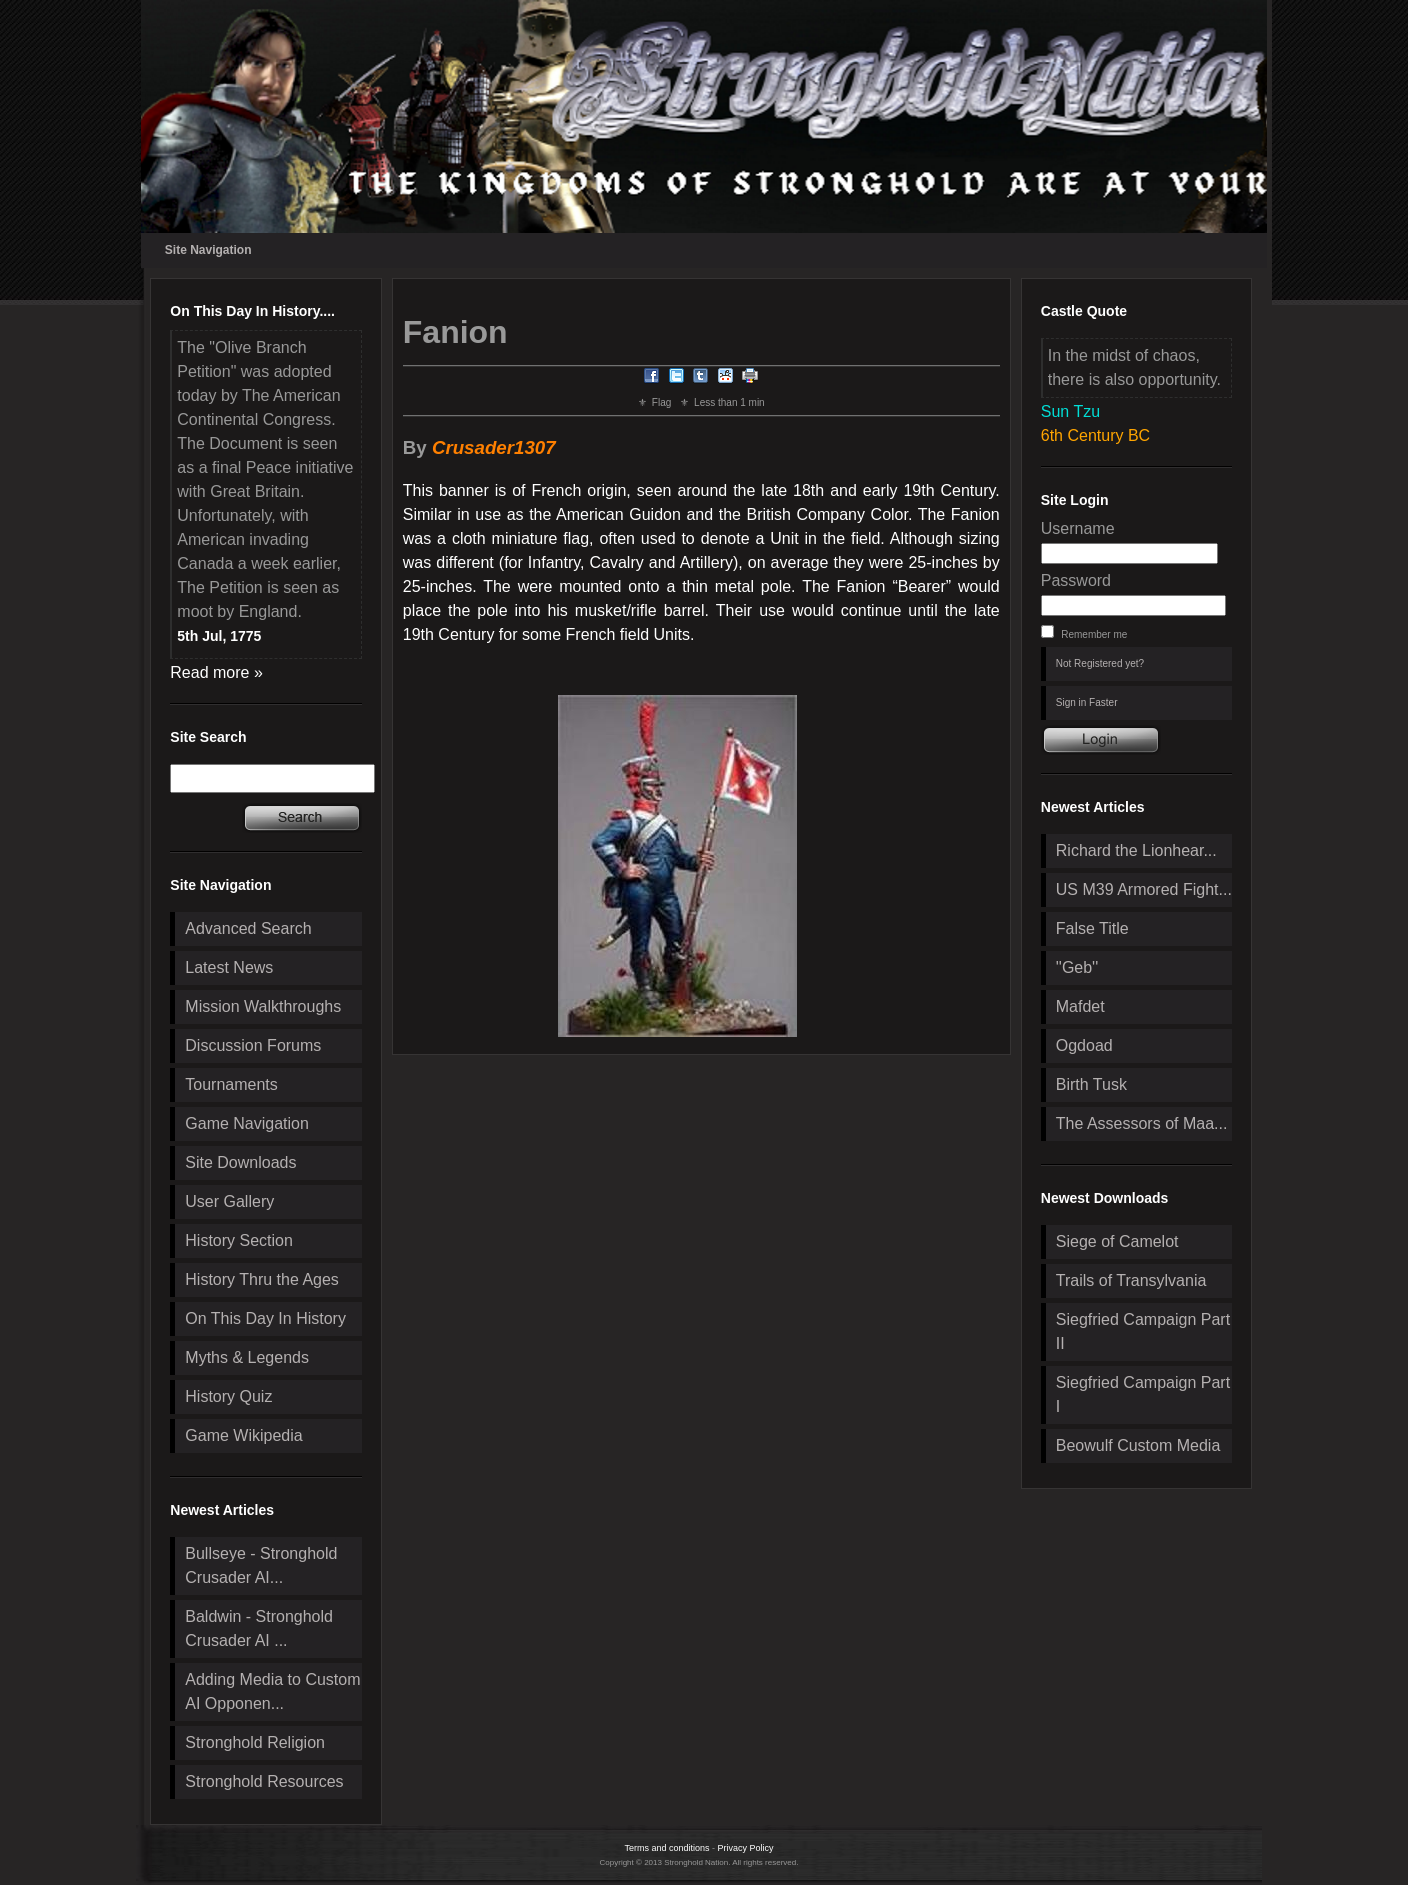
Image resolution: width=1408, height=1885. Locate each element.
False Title (1092, 928)
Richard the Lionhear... (1136, 850)
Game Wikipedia (243, 1435)
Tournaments (231, 1084)
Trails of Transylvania (1131, 1280)
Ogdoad (1084, 1045)
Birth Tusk (1091, 1084)
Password (1076, 580)
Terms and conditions (666, 1848)
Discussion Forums (253, 1045)
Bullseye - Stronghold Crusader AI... (261, 1565)
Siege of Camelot (1117, 1241)
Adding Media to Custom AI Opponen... (272, 1691)
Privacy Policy (746, 1848)
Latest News (229, 967)
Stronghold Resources (264, 1781)
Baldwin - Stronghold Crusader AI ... (259, 1628)
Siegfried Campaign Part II (1143, 1331)
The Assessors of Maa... (1142, 1123)
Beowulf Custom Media (1138, 1445)
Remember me (1094, 634)
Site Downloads (240, 1162)
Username (1078, 528)
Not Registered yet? (1100, 663)
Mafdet (1080, 1006)
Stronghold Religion (255, 1742)
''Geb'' (1077, 967)
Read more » (216, 672)
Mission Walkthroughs (263, 1006)
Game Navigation (247, 1123)
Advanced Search (248, 928)
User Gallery (229, 1201)
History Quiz (228, 1396)
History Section (239, 1240)
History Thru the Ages (262, 1279)
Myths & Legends (247, 1357)
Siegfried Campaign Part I (1143, 1394)
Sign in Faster (1087, 702)
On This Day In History (265, 1318)
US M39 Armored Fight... (1144, 889)
